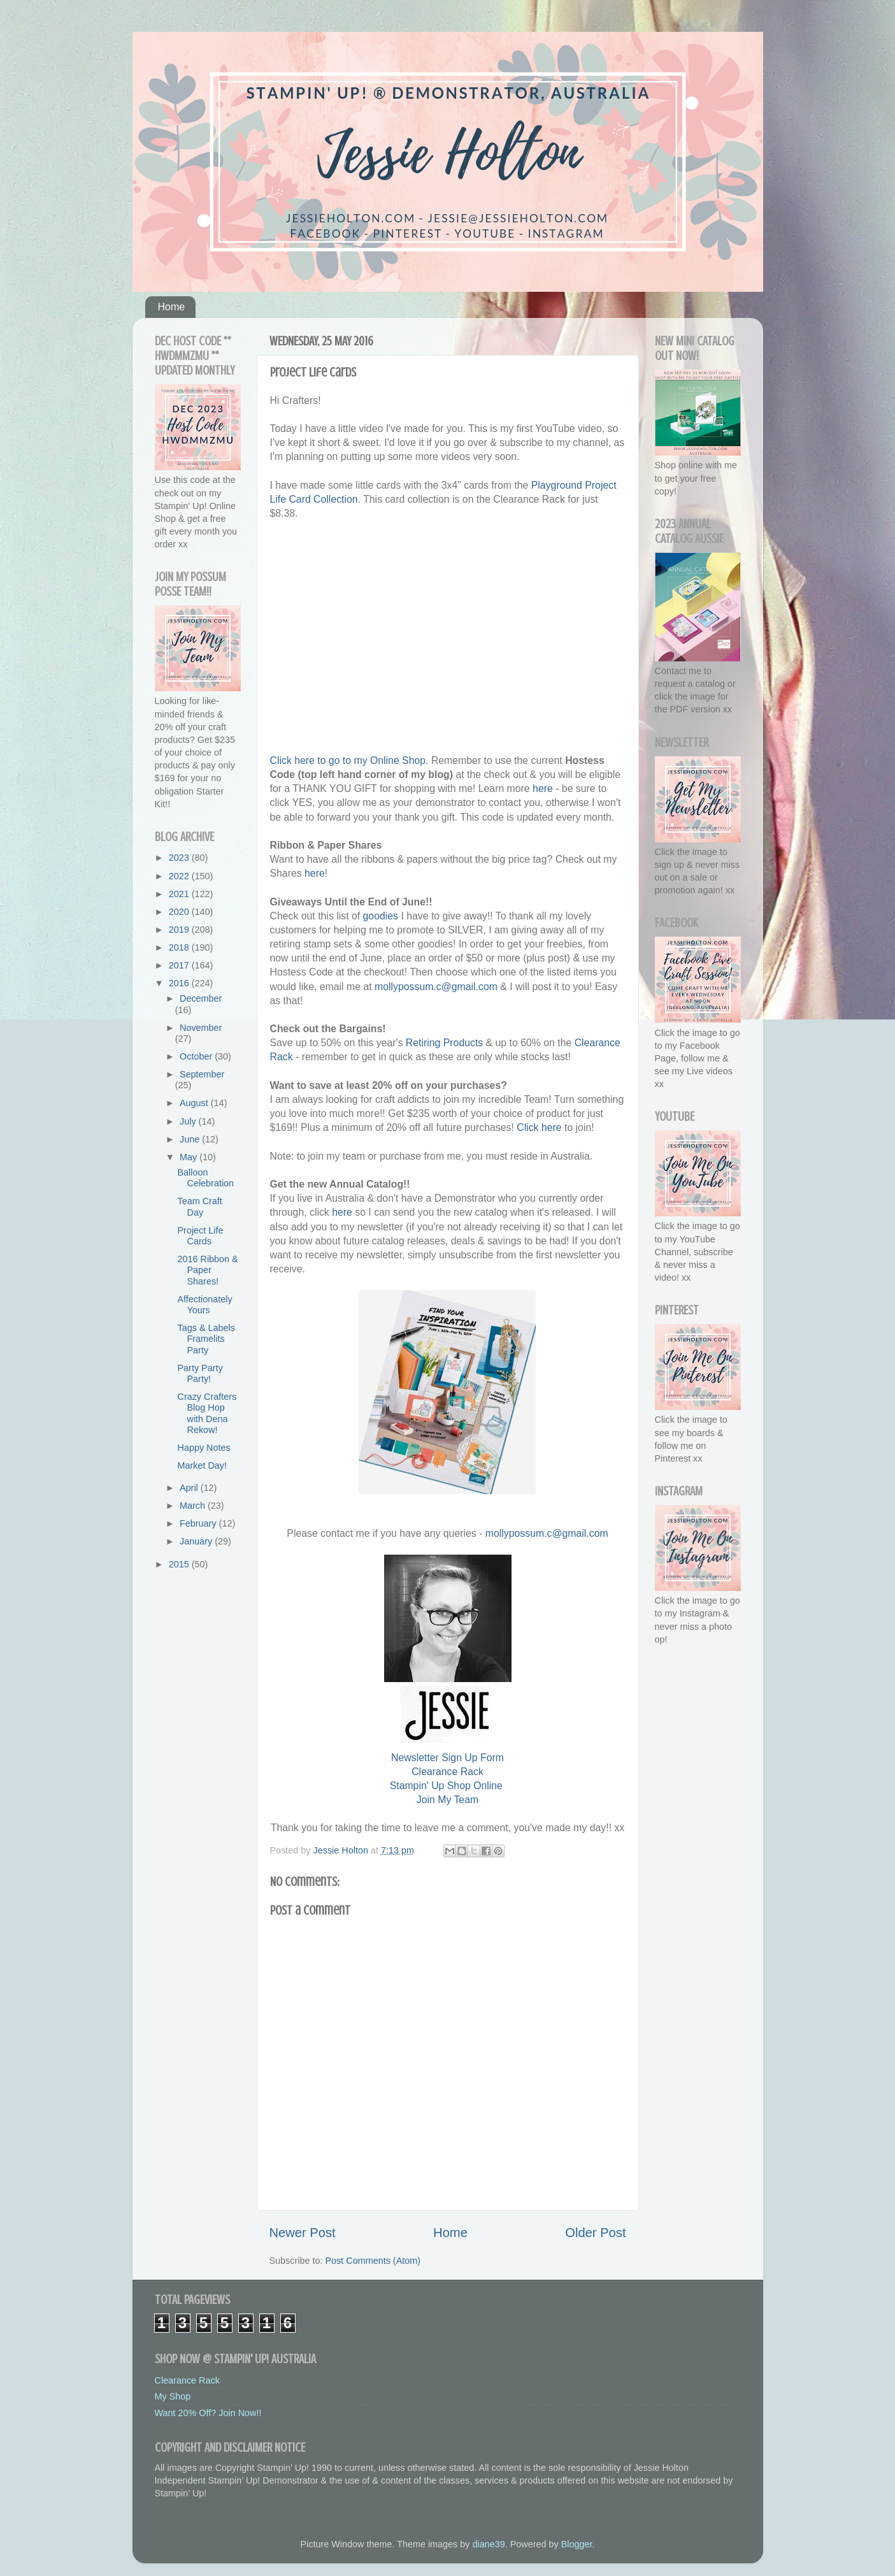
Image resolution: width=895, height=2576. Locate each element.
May (189, 1157)
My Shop (173, 2396)
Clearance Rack (447, 1771)
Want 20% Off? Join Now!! (208, 2413)
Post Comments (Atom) (373, 2261)
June (191, 1139)
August (195, 1103)
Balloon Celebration (205, 1177)
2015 (180, 1564)
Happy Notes (203, 1448)
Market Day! (202, 1465)
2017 (180, 965)
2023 (180, 858)
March (194, 1505)
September (202, 1074)
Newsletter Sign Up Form (447, 1757)
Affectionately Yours (204, 1304)
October (197, 1056)
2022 (180, 876)
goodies (380, 915)
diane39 (489, 2544)
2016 (180, 983)
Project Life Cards (200, 1235)
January (197, 1541)
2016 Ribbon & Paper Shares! (207, 1270)
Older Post (595, 2233)
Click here (539, 1127)
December (201, 998)
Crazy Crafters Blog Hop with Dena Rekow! (206, 1413)
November (201, 1028)
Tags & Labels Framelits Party (205, 1339)
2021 (180, 894)
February (199, 1523)
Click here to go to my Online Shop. (349, 760)
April (190, 1488)
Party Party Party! (199, 1373)
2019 (180, 930)
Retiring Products (444, 1042)
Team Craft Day (199, 1206)
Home (171, 306)
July (189, 1121)
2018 (180, 947)
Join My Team (447, 1799)
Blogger (576, 2544)
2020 (180, 912)
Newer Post (302, 2233)
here (543, 788)
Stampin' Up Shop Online (446, 1785)
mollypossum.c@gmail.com (436, 986)
